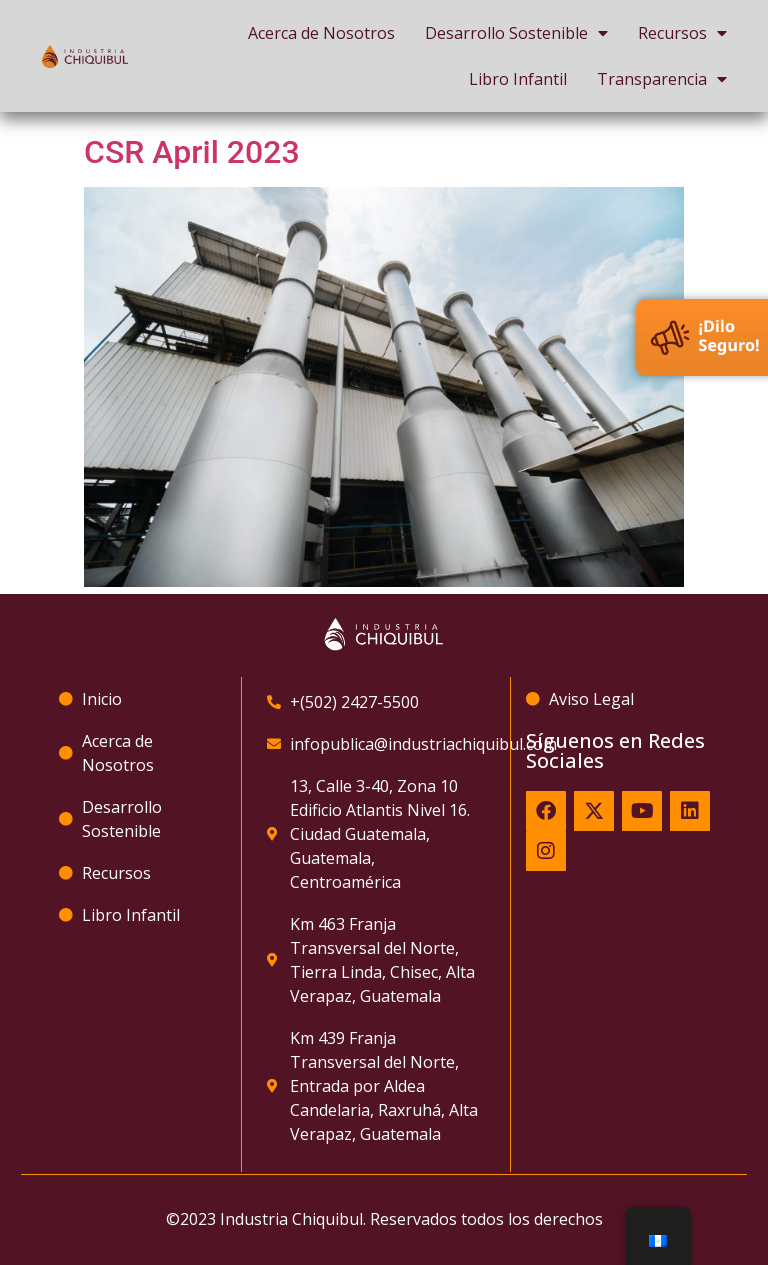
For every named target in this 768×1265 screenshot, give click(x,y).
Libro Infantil (518, 79)
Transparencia (662, 79)
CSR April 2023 (192, 152)
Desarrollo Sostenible (516, 33)
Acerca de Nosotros (321, 33)
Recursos (682, 33)
